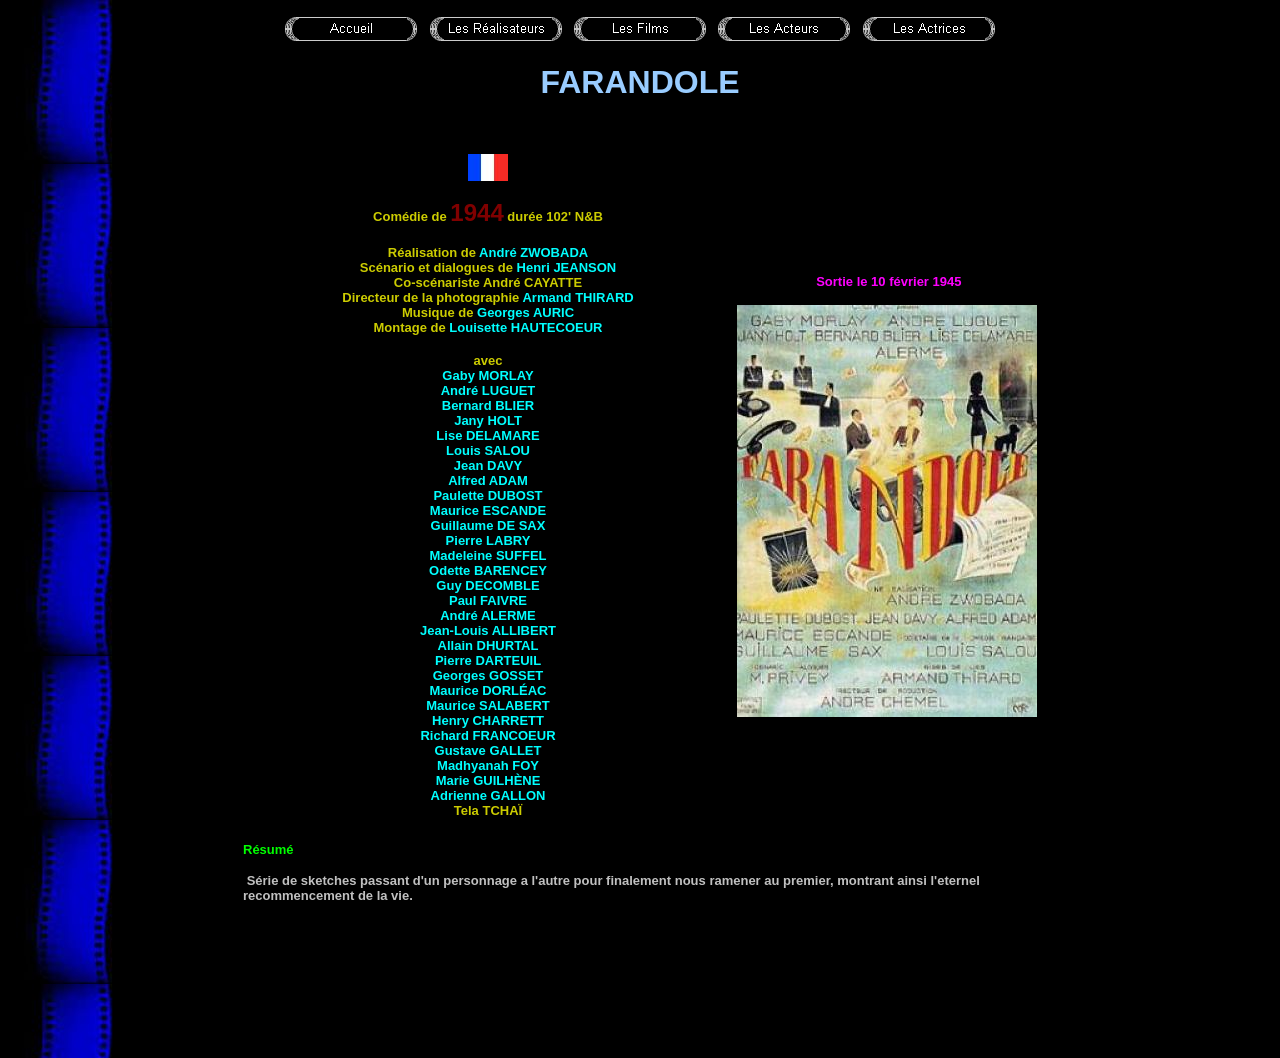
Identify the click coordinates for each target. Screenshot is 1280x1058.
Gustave (488, 750)
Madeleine (487, 555)
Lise (487, 435)
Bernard (488, 405)
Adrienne (488, 795)
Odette (488, 570)
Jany (488, 420)
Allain (488, 645)
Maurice (488, 510)
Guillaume (488, 525)
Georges (525, 312)
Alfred (488, 480)
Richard (487, 735)
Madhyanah (488, 765)
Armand (577, 297)
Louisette (525, 327)
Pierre (488, 540)
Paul (488, 600)
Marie (488, 780)
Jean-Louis (488, 630)
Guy (487, 585)
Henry (488, 720)
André (533, 252)
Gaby (487, 375)
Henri (567, 267)
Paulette (487, 495)
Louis (488, 450)
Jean (488, 465)
